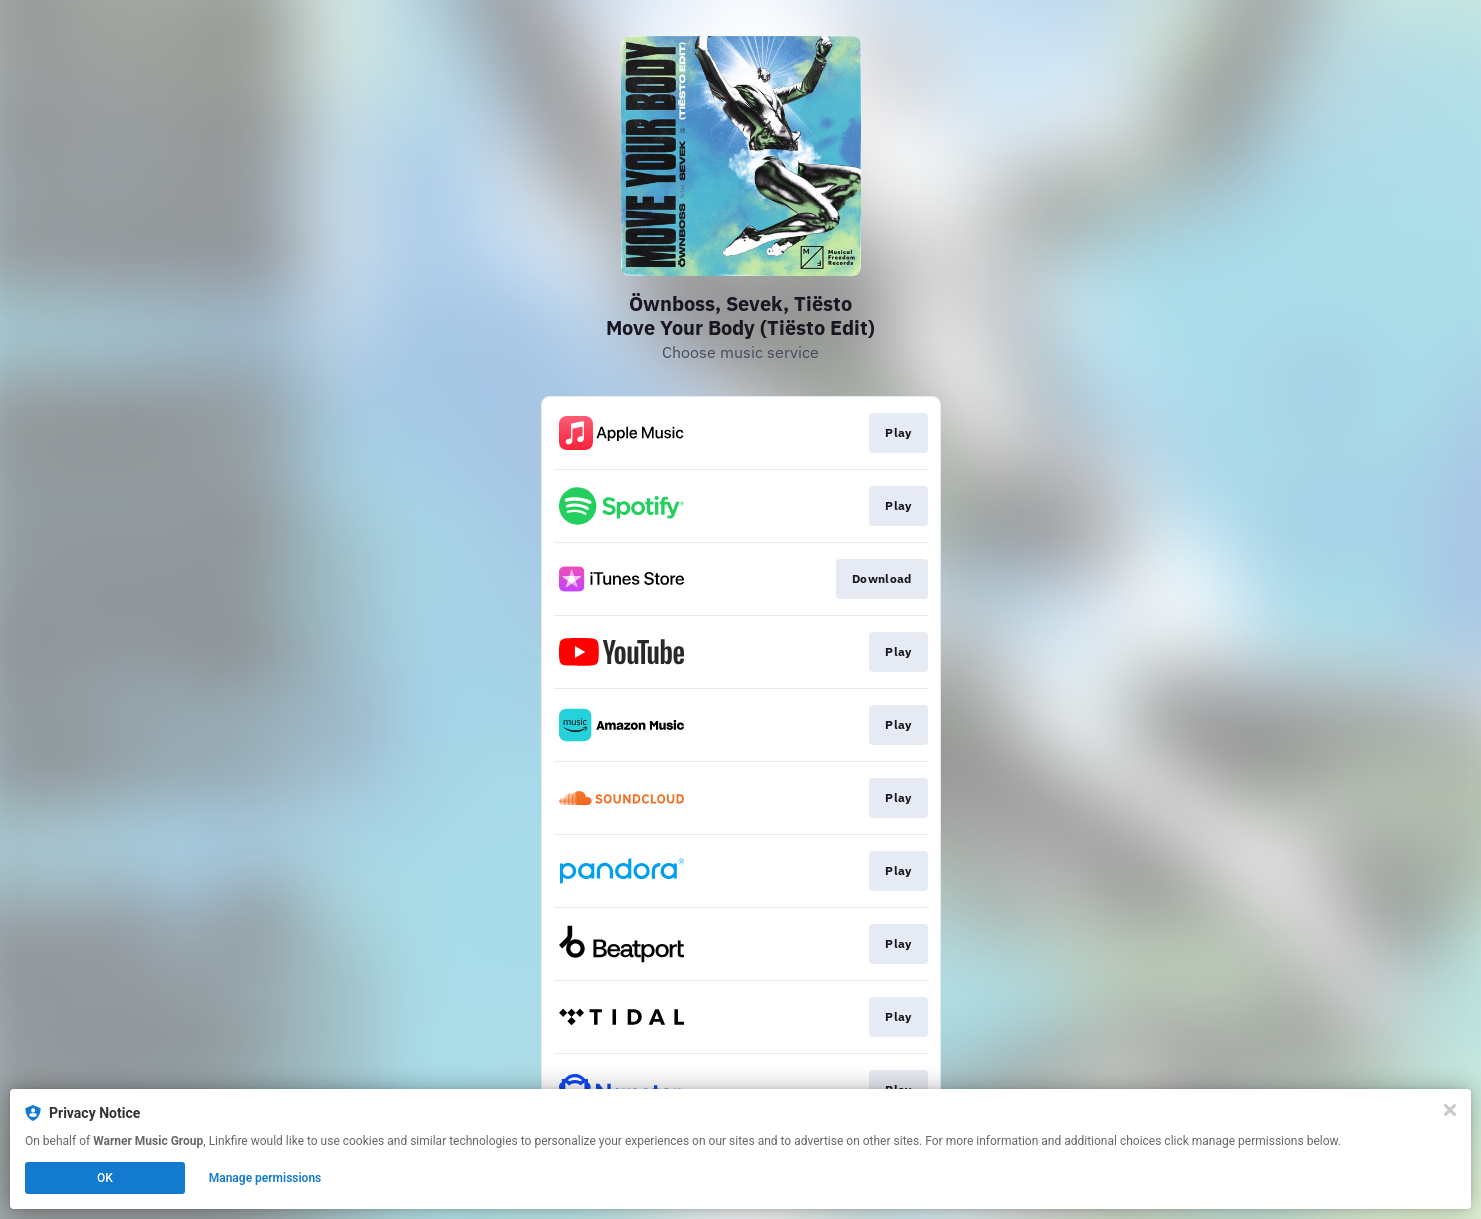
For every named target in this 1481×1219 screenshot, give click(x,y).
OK (105, 1178)
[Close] (1450, 1110)
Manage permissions (265, 1178)
